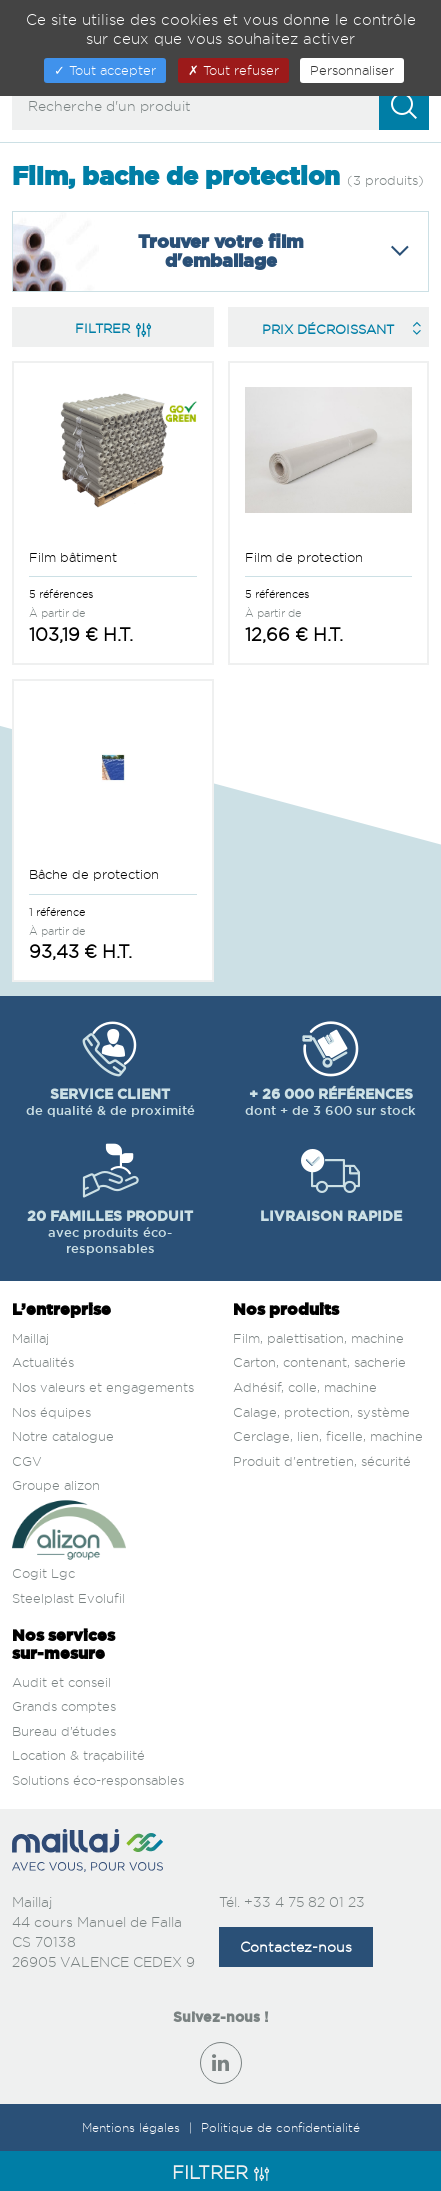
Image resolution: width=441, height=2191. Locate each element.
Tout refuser (233, 70)
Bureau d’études (64, 1731)
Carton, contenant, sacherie (319, 1362)
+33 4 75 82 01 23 (304, 1901)
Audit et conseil (61, 1682)
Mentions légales (133, 2127)
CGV (27, 1461)
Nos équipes (51, 1412)
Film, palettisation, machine (318, 1338)
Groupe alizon (56, 1485)
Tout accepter (105, 70)
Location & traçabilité (78, 1755)
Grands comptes (64, 1706)
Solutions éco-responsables (98, 1780)
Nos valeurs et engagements (103, 1387)
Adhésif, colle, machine (305, 1387)
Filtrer (113, 328)
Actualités (43, 1362)
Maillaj (30, 1338)
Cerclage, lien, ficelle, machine (328, 1436)
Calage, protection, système (321, 1412)
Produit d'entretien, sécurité (322, 1461)
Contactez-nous (296, 1946)
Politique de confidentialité (280, 2127)
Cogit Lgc (43, 1573)
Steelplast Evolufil (68, 1598)
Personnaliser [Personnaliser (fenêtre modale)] (352, 70)
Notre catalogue (63, 1436)
